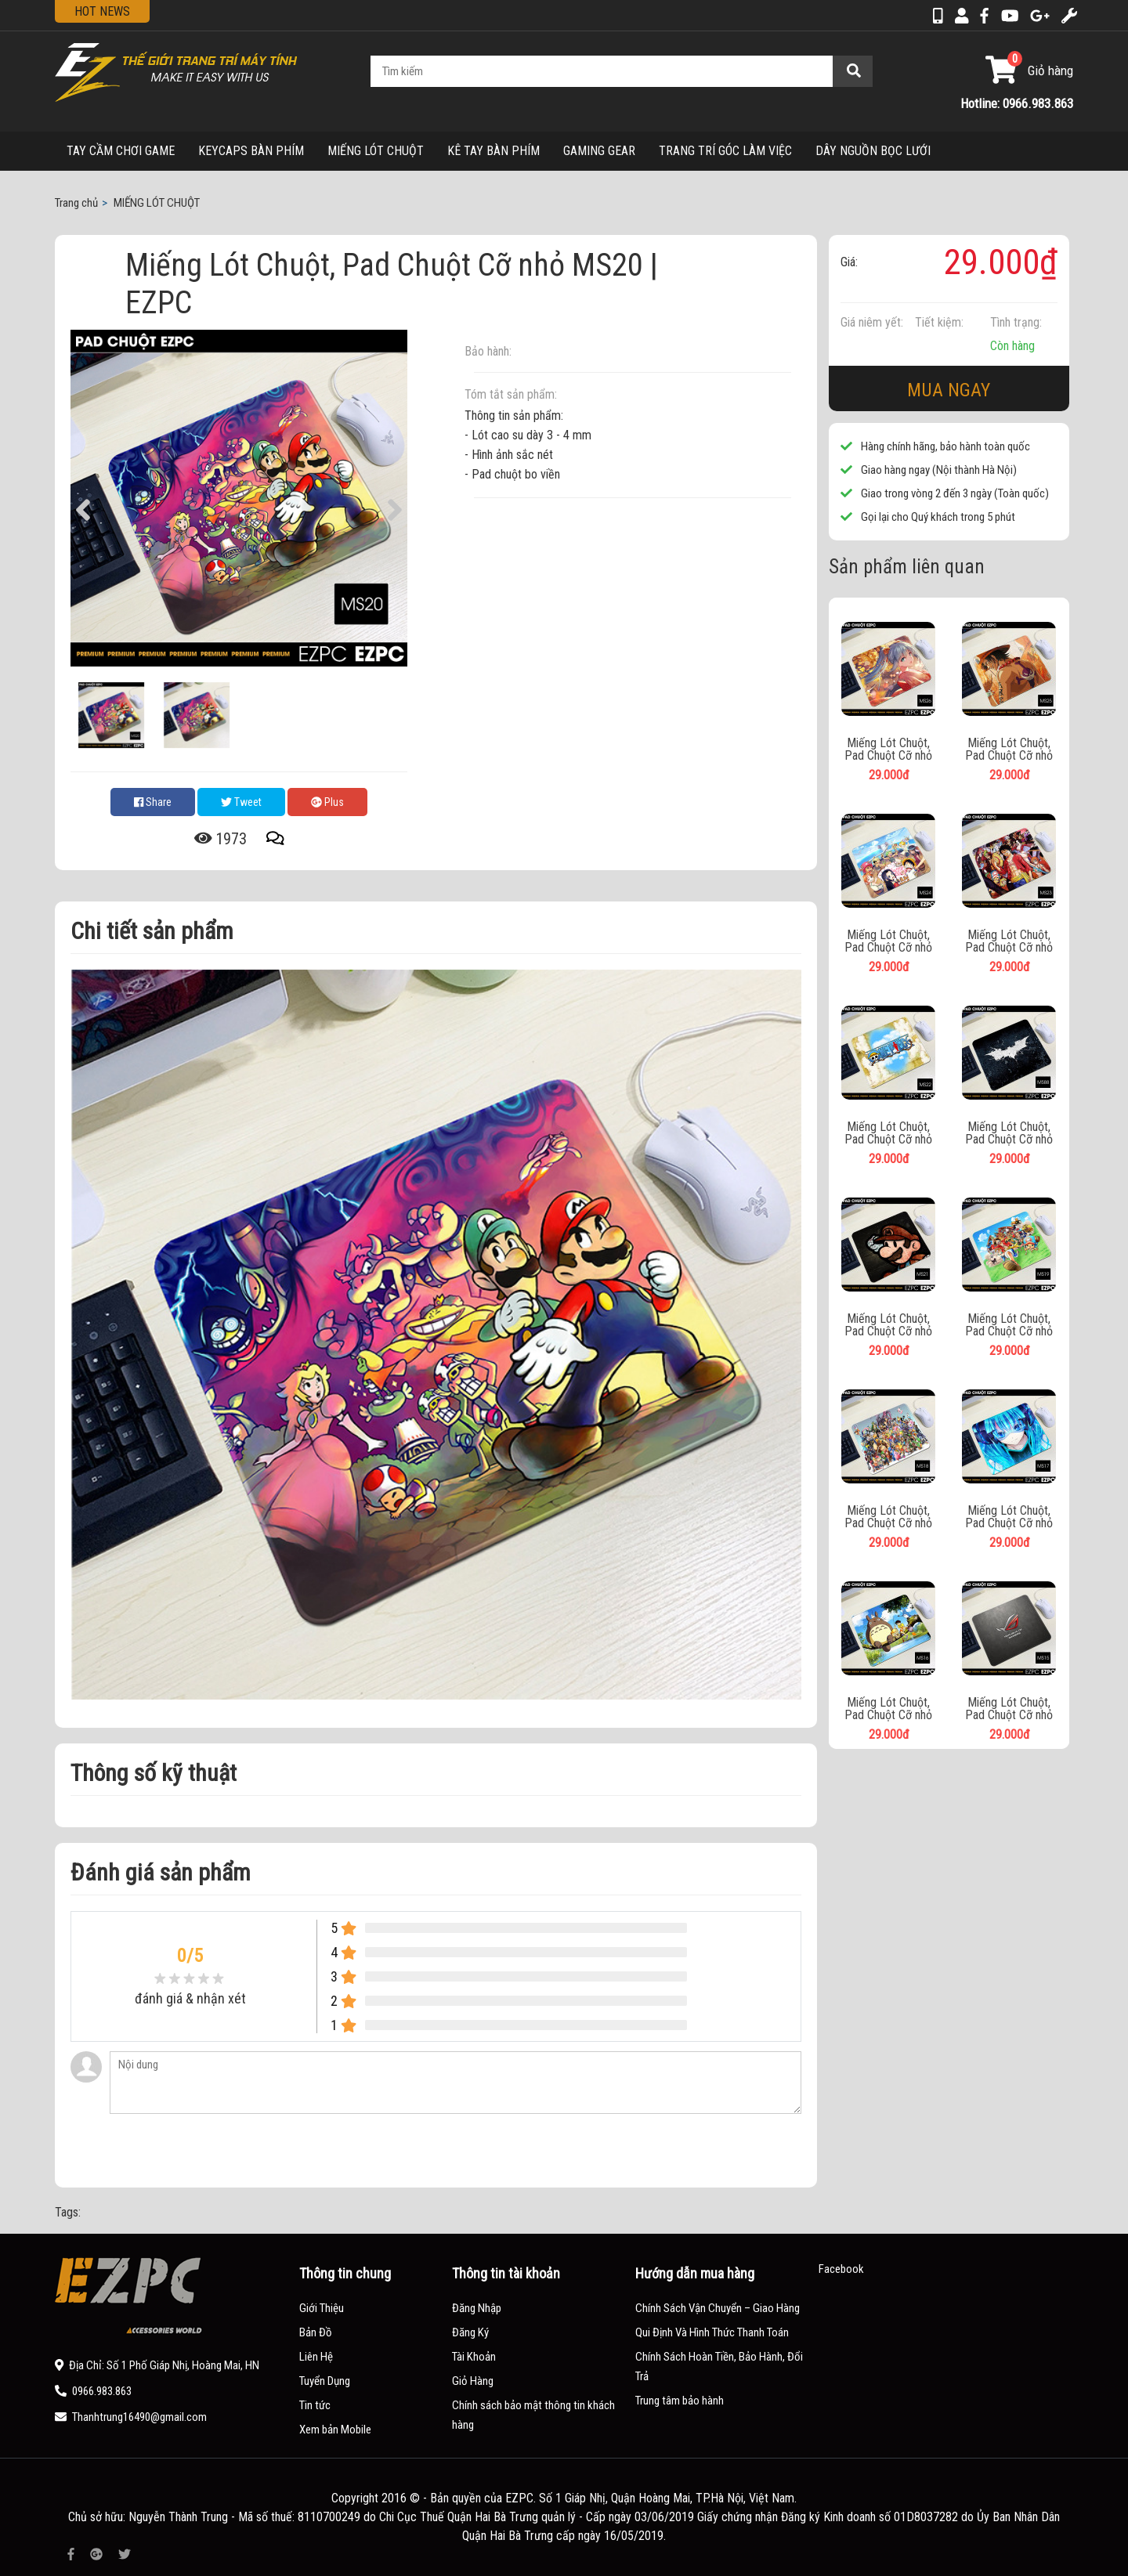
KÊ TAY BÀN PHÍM (493, 150)
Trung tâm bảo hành (679, 2401)
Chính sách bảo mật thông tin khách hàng (533, 2415)
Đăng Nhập (476, 2308)
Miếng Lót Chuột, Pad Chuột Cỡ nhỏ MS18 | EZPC (888, 1517)
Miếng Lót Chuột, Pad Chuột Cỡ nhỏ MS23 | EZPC (1009, 941)
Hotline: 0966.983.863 (1016, 103)
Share (153, 802)
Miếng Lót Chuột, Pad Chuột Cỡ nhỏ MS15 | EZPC (1009, 1709)
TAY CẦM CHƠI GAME (121, 150)
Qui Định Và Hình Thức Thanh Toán (712, 2332)
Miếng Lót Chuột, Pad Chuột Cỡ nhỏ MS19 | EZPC (1009, 1325)
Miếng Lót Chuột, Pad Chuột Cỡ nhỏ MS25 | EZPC (1009, 749)
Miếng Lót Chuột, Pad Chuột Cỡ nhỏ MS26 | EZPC (888, 749)
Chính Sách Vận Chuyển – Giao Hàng (717, 2308)
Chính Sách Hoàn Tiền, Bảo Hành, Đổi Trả (719, 2366)
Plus (327, 802)
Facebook (841, 2269)
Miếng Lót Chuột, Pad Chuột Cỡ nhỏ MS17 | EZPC (1009, 1517)
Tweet (241, 802)
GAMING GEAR (599, 150)
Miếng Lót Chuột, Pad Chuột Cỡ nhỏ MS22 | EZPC (888, 1133)
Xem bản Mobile (335, 2429)
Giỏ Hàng (473, 2381)
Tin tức (315, 2405)
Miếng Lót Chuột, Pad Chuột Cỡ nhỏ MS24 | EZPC (888, 941)
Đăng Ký (470, 2332)
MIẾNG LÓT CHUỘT (375, 150)
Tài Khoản (474, 2357)
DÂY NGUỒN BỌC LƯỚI (873, 150)
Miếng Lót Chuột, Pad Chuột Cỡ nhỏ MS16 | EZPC (888, 1709)
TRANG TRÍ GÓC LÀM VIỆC (725, 150)
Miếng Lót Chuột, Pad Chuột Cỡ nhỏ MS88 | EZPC (1009, 1133)
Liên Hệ (316, 2357)
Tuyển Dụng (324, 2381)
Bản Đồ (315, 2332)
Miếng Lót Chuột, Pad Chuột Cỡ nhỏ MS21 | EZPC (888, 1325)
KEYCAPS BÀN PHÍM (251, 150)
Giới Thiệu (321, 2308)
